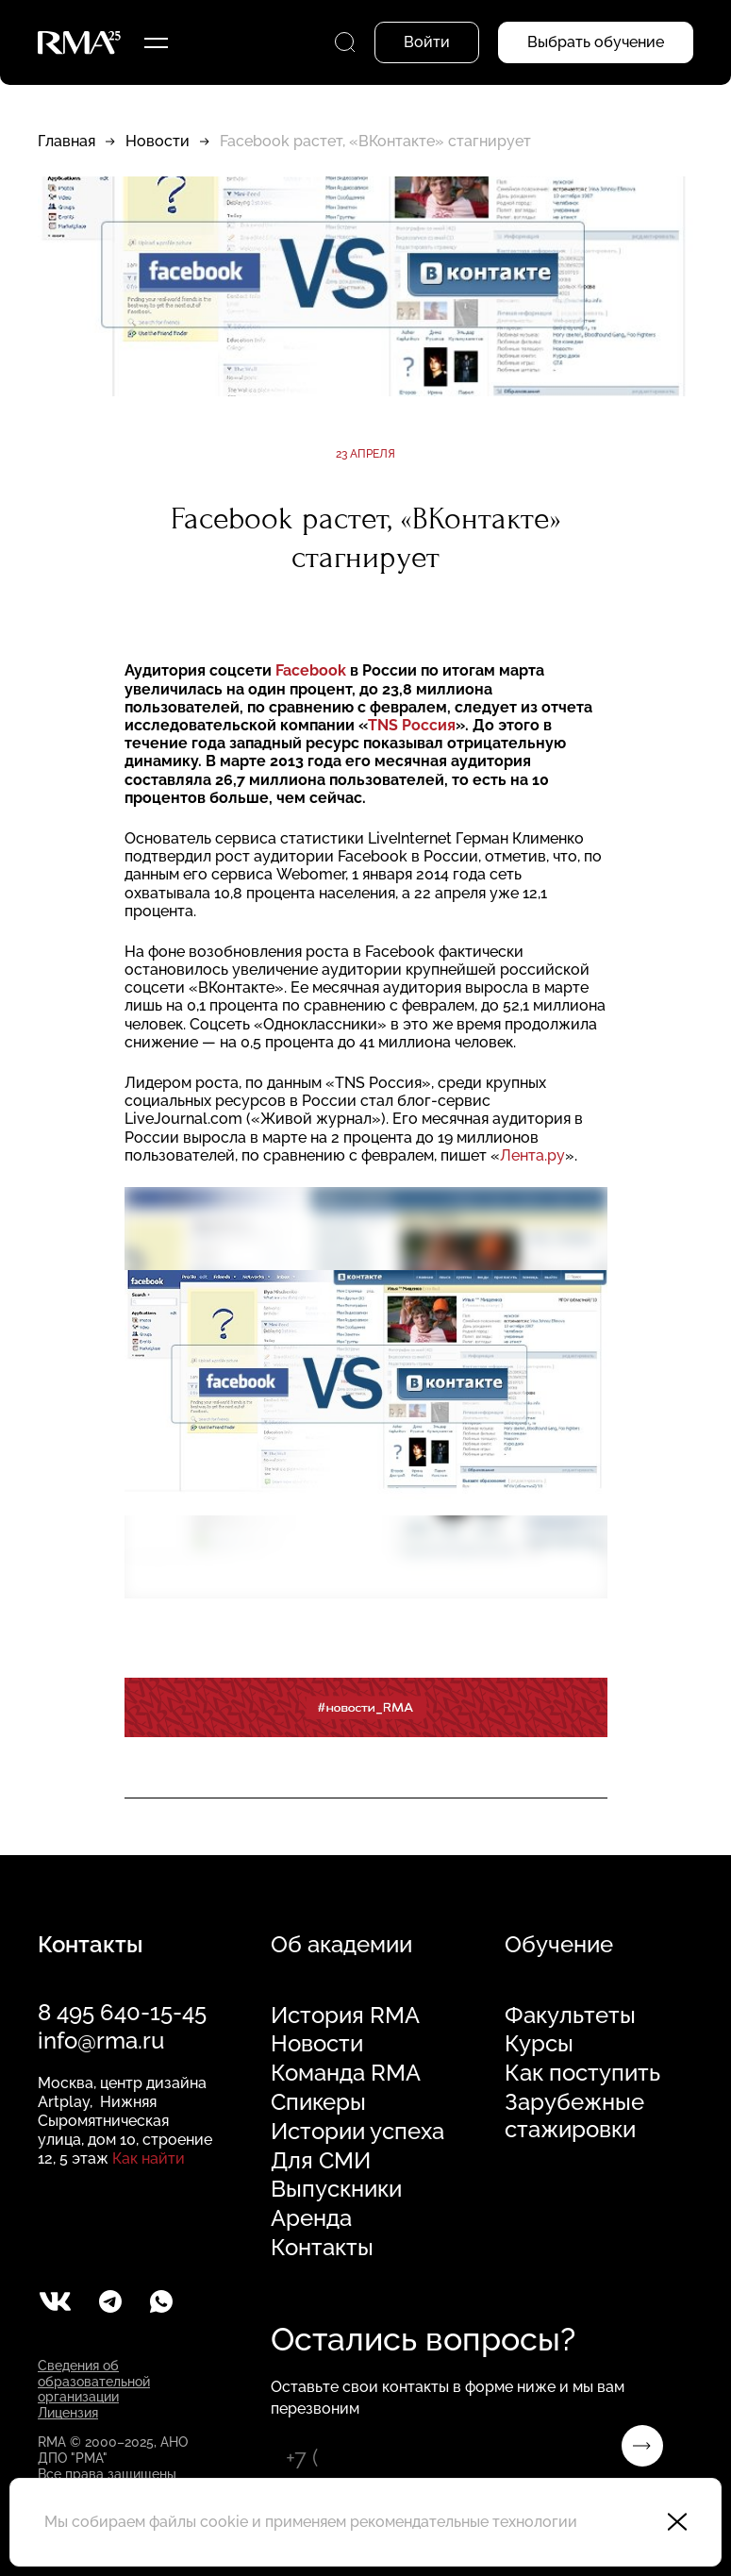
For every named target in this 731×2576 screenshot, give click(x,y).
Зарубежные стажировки (574, 2116)
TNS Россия (412, 725)
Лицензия (68, 2412)
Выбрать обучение (595, 42)
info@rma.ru (101, 2040)
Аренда (311, 2218)
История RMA (345, 2015)
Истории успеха (357, 2131)
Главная (66, 141)
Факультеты (570, 2015)
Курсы (539, 2044)
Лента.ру (532, 1155)
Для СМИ (321, 2161)
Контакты (322, 2247)
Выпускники (336, 2189)
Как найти (148, 2158)
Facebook (310, 670)
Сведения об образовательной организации (94, 2381)
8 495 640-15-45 (122, 2012)
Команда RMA (346, 2073)
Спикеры (318, 2102)
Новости (157, 141)
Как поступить (582, 2073)
